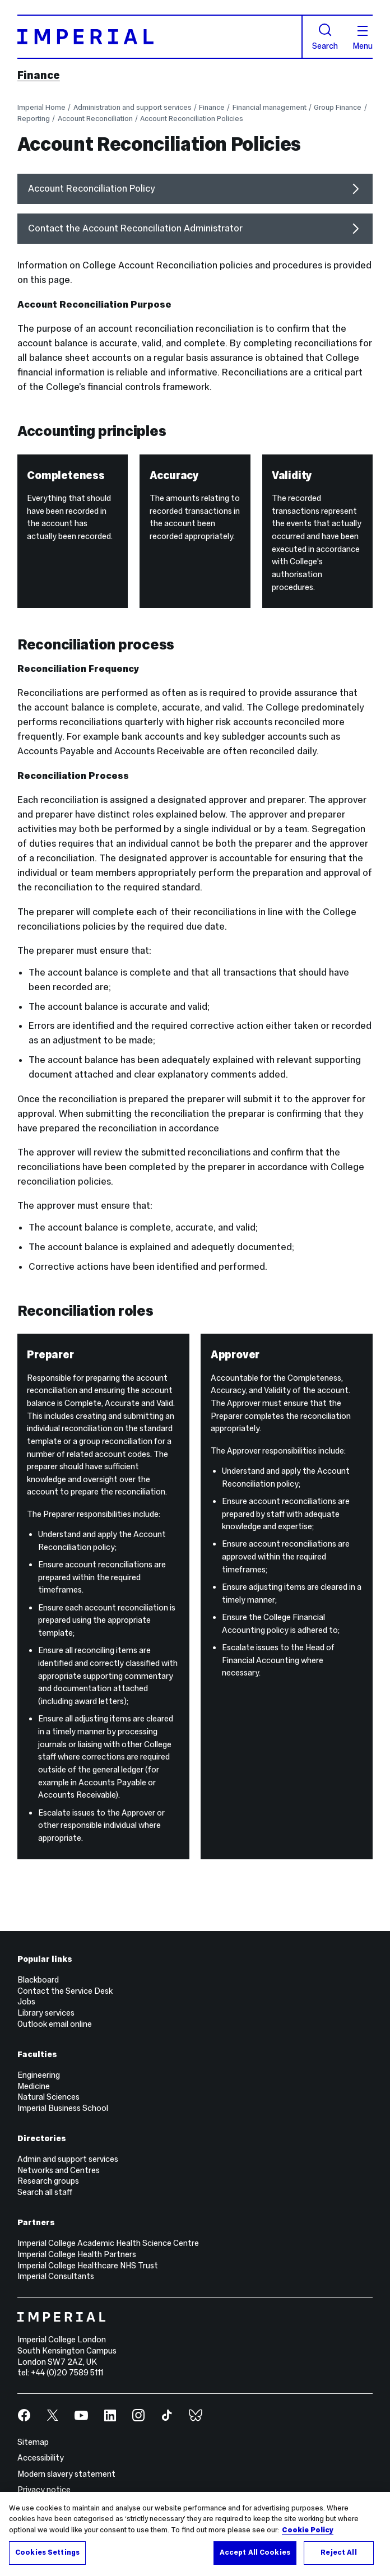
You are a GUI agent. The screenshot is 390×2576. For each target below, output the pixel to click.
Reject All (338, 2552)
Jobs (26, 2002)
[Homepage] (160, 37)
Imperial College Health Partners (76, 2254)
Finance (38, 75)
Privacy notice (44, 2490)
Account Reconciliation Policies (191, 118)
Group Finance (337, 107)
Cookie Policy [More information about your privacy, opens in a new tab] (307, 2530)
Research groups (48, 2181)
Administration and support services (132, 107)
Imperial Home (41, 107)
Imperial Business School (62, 2108)
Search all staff (44, 2192)
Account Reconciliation (95, 118)
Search (325, 36)
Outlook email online (54, 2024)
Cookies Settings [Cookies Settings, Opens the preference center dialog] (47, 2552)
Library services (46, 2013)
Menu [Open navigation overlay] (362, 38)
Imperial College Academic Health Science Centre (108, 2243)
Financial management (270, 107)
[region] (195, 2534)
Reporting (33, 118)
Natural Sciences (48, 2097)
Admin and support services (67, 2159)
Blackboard (38, 1980)
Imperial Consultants (55, 2276)
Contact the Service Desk (65, 1991)
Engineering (38, 2075)
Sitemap (33, 2442)
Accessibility (40, 2458)
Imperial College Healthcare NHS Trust (87, 2266)
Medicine (33, 2086)
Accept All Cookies (255, 2552)
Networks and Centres (58, 2170)
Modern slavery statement (66, 2474)
